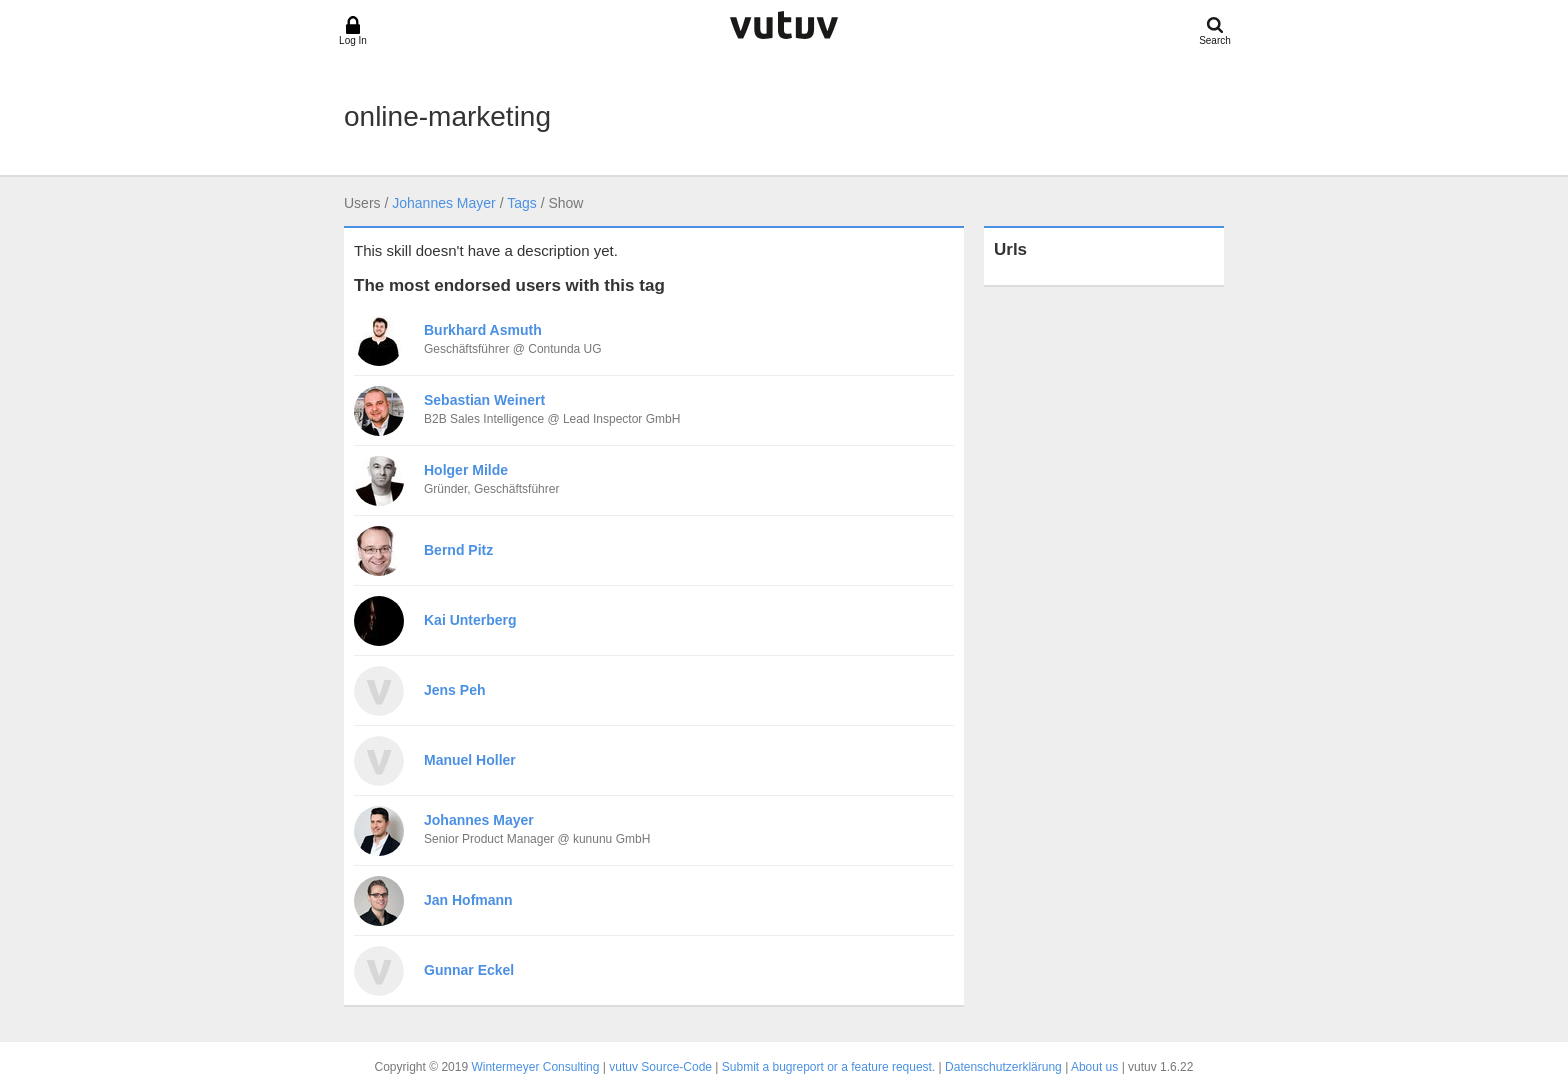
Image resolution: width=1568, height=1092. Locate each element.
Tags (522, 203)
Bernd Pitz (458, 550)
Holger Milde (466, 470)
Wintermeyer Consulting (535, 1067)
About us (1094, 1067)
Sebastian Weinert (484, 400)
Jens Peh (454, 690)
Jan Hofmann (468, 900)
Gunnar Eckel (469, 970)
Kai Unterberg (470, 620)
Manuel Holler (470, 760)
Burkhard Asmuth (483, 330)
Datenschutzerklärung (1003, 1067)
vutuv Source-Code (660, 1067)
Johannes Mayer (444, 203)
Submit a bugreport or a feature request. (828, 1067)
